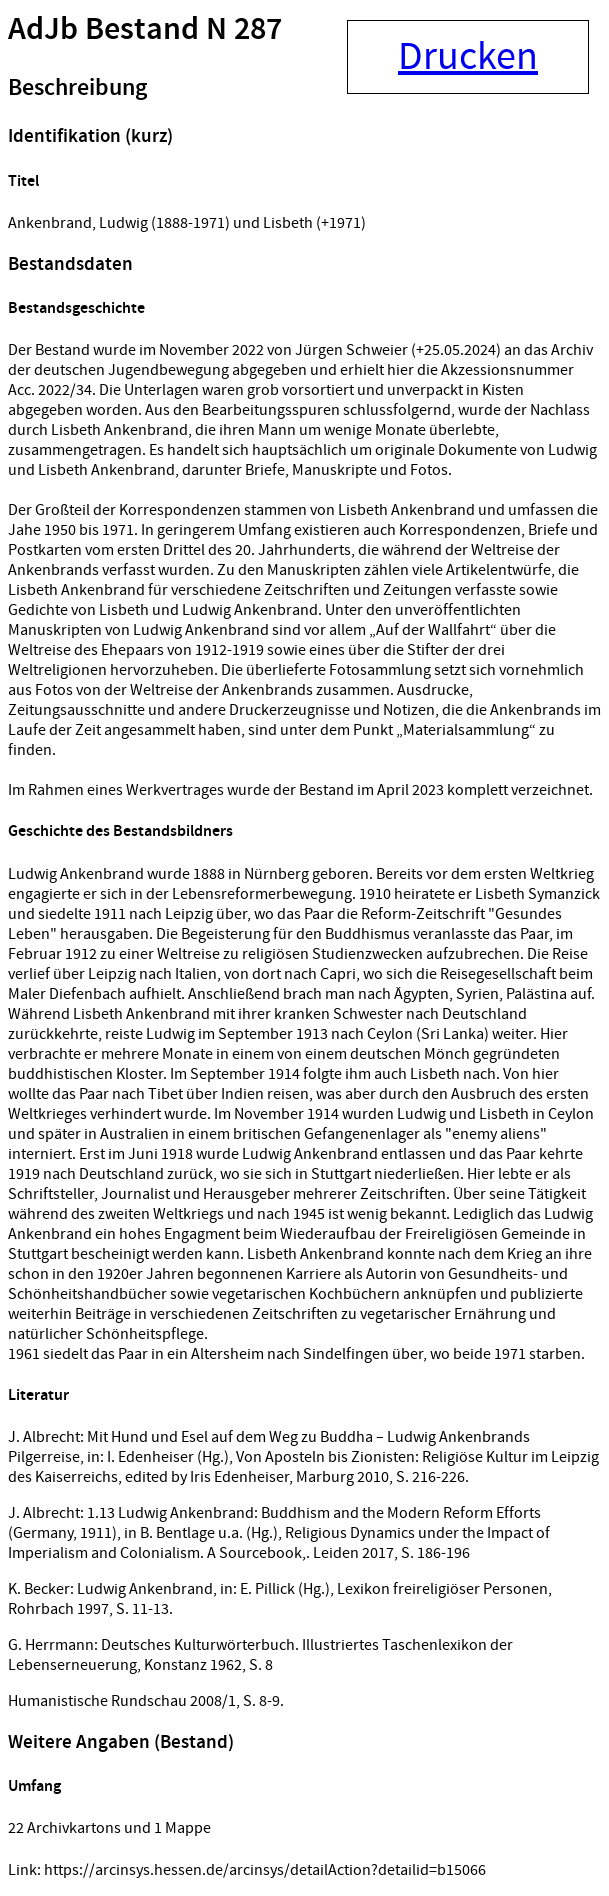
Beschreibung (77, 88)
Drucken (468, 57)
